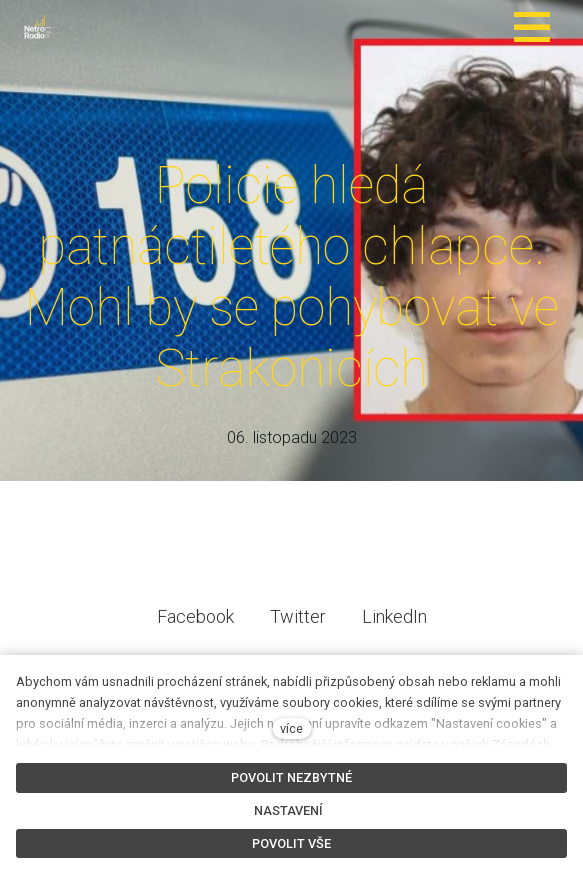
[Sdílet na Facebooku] (195, 630)
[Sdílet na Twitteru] (298, 630)
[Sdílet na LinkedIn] (394, 630)
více (291, 728)
